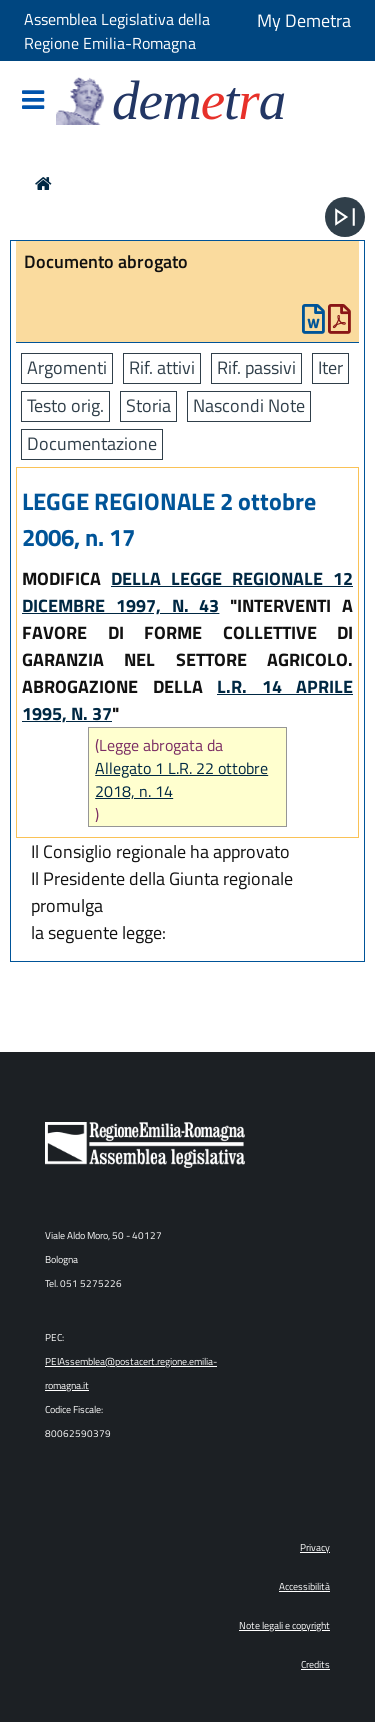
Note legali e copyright (284, 1625)
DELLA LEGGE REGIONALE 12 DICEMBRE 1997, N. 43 (187, 592)
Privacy (315, 1547)
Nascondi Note (249, 405)
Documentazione (92, 443)
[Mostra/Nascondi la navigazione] (33, 101)
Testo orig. (65, 405)
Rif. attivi (162, 367)
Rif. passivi (256, 367)
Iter (330, 367)
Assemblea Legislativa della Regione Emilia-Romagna (117, 31)
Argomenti (67, 367)
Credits (315, 1664)
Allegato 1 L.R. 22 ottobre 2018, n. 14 (181, 780)
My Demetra (304, 20)
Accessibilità (304, 1586)
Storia (148, 405)
